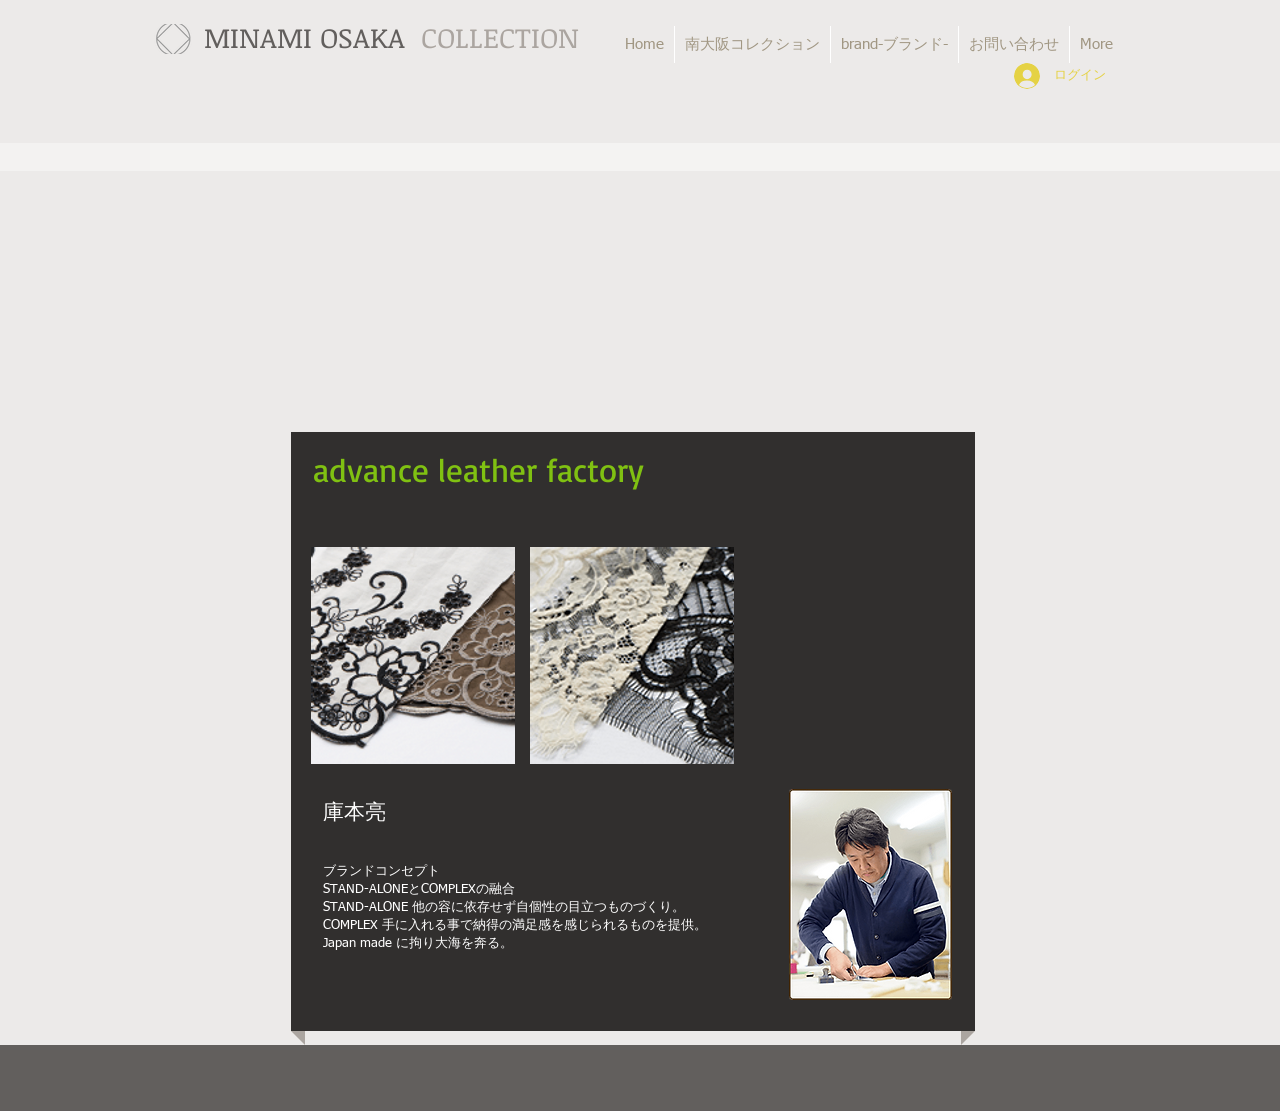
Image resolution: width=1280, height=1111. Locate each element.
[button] (413, 655)
